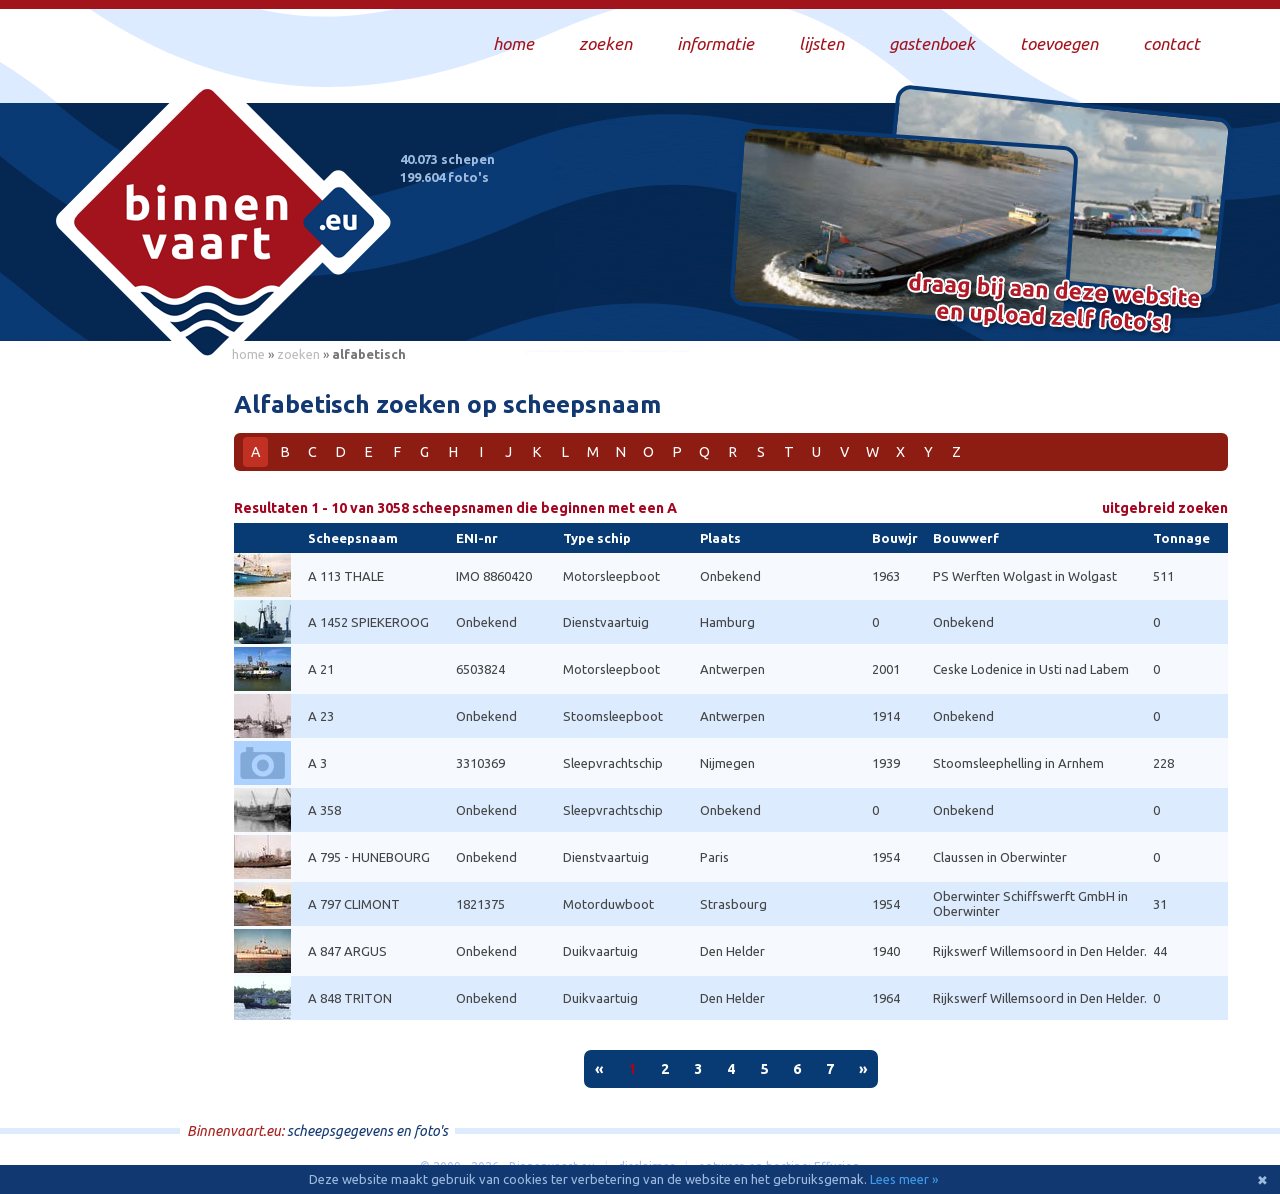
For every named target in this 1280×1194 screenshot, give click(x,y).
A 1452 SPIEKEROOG (368, 622)
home (248, 354)
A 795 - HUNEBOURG (369, 857)
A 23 (321, 716)
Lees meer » (904, 1179)
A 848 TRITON (350, 998)
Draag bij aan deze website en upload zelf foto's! (1054, 304)
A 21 (321, 669)
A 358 (324, 810)
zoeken (298, 354)
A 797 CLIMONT (354, 904)
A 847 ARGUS (347, 951)
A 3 (317, 763)
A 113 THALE (346, 576)
